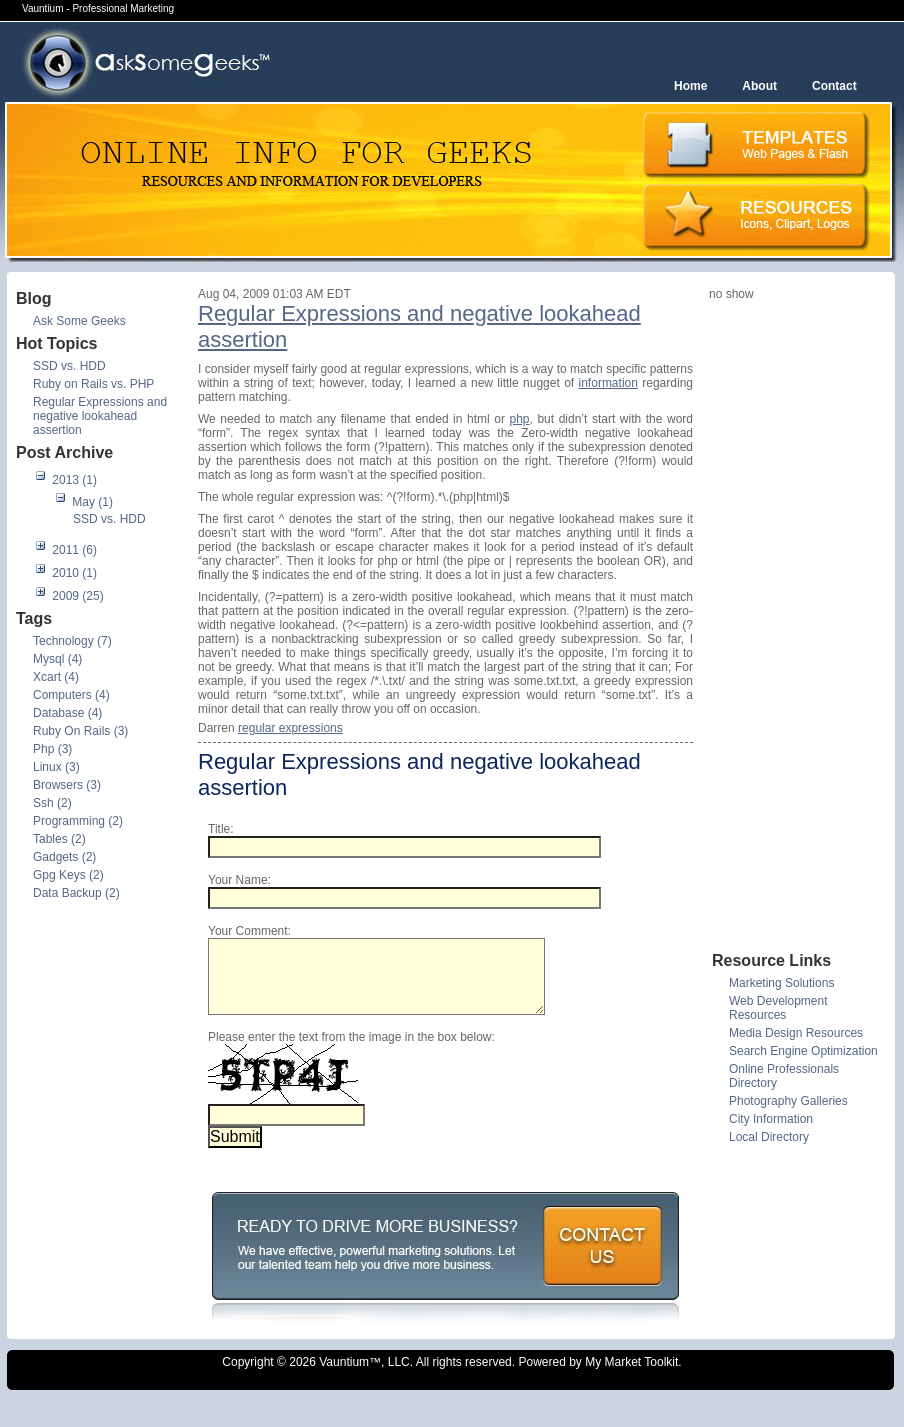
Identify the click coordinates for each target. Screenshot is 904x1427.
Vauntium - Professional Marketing (98, 8)
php (520, 419)
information (608, 383)
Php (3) (52, 749)
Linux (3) (56, 767)
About (759, 86)
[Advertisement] (789, 625)
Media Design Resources (796, 1033)
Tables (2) (59, 839)
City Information (771, 1119)
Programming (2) (78, 821)
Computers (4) (71, 695)
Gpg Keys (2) (68, 875)
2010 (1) (74, 573)
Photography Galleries (788, 1101)
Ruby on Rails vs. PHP (93, 384)
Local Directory (769, 1137)
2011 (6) (74, 550)
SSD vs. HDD (69, 366)
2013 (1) (74, 480)
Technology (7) (72, 641)
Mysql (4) (57, 659)
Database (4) (67, 713)
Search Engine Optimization (803, 1051)
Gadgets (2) (64, 857)
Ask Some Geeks (79, 321)
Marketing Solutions (781, 983)
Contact (834, 86)
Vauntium (344, 1377)
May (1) (92, 502)
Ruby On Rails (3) (80, 731)
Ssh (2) (52, 803)
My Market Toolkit (631, 1377)
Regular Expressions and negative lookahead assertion (100, 416)
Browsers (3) (67, 785)
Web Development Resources (778, 1008)
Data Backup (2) (76, 893)
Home (690, 86)
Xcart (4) (56, 677)
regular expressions (290, 728)
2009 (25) (77, 596)
